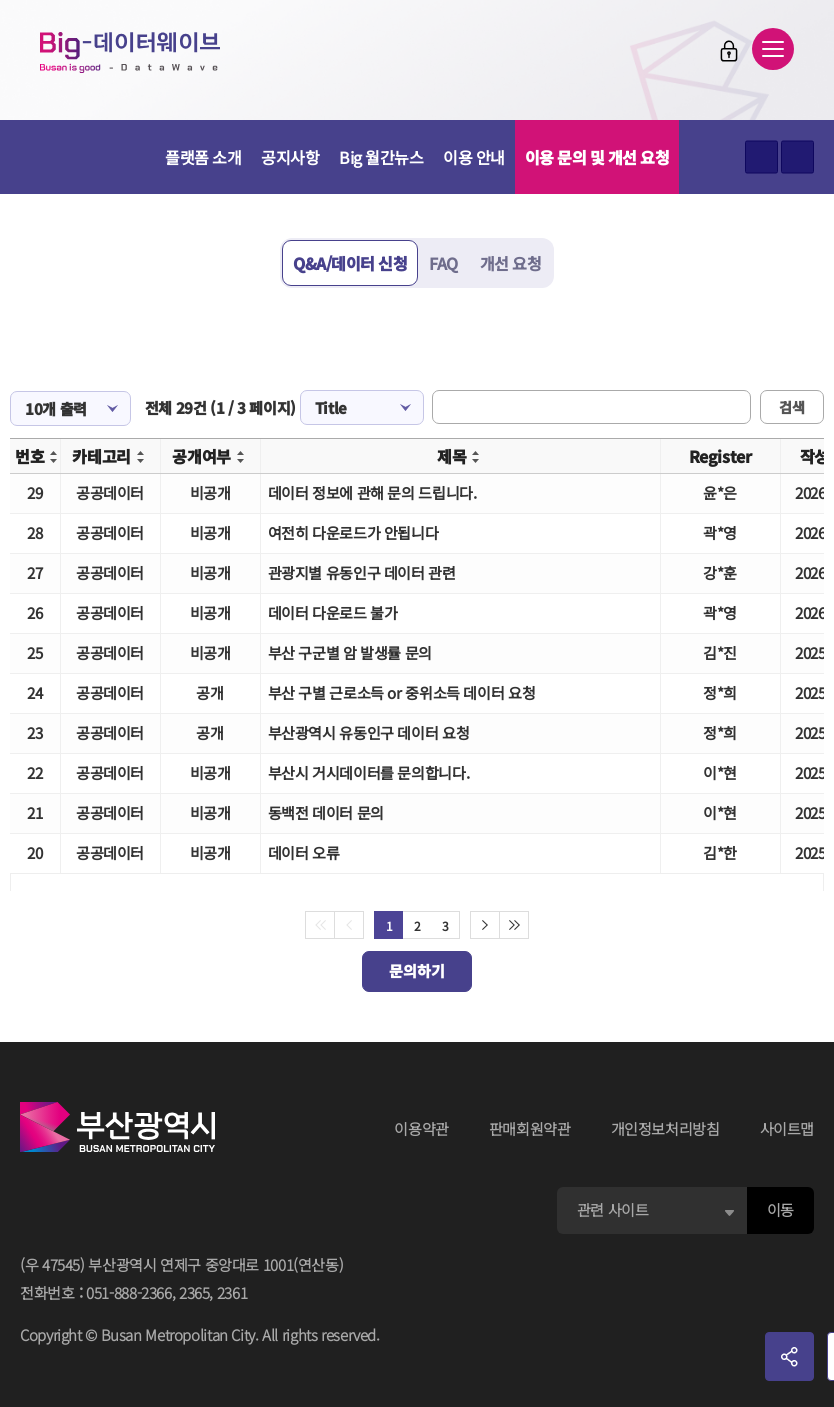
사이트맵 (787, 1128)
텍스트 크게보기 (761, 157)
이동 (780, 1209)
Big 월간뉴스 (381, 157)
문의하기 (417, 970)
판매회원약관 (530, 1128)
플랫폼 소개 (203, 157)
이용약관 (421, 1128)
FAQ (443, 263)
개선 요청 (511, 263)
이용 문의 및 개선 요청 (597, 157)
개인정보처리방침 (665, 1128)
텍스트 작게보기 (797, 157)
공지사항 (290, 157)
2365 (194, 1292)
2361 (232, 1292)
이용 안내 (474, 157)
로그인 (729, 51)
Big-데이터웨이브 (130, 52)
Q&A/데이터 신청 (350, 263)
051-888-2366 (129, 1292)
